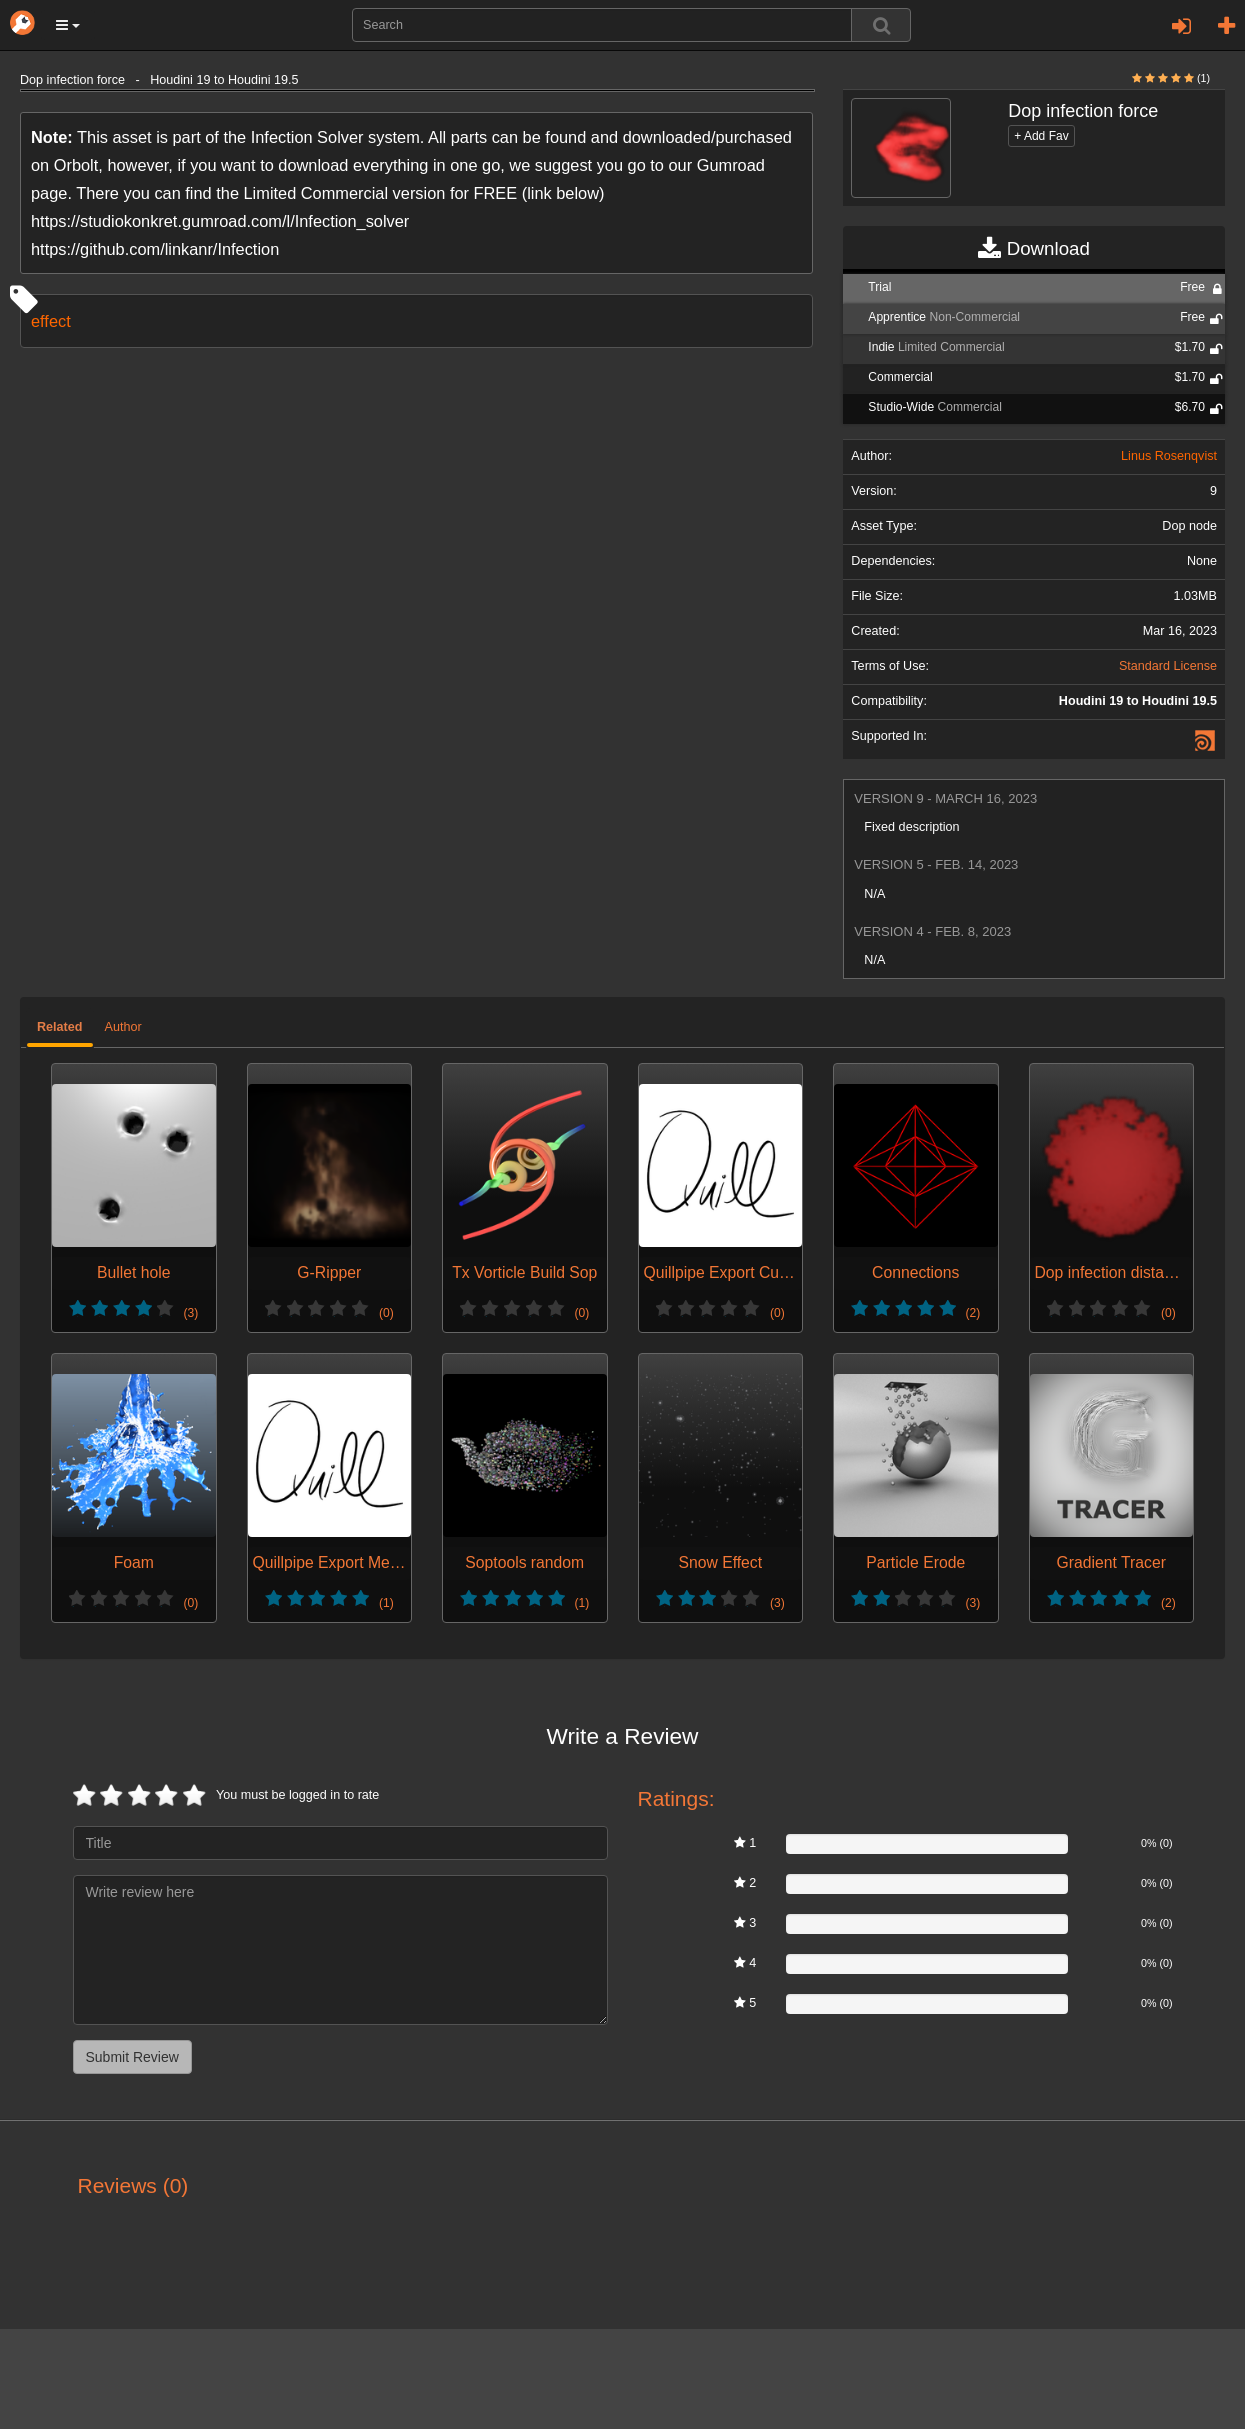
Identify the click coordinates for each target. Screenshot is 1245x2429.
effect (51, 321)
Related (60, 1027)
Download (1033, 249)
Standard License (1168, 666)
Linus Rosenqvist (1169, 456)
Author (123, 1027)
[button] (68, 25)
